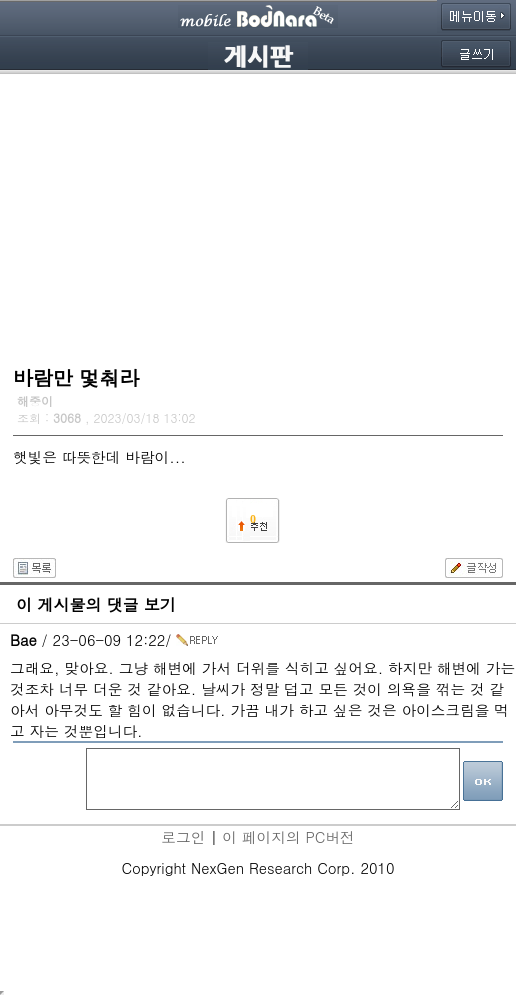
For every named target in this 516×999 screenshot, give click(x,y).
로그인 (183, 836)
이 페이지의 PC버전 (288, 836)
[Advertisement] (258, 215)
